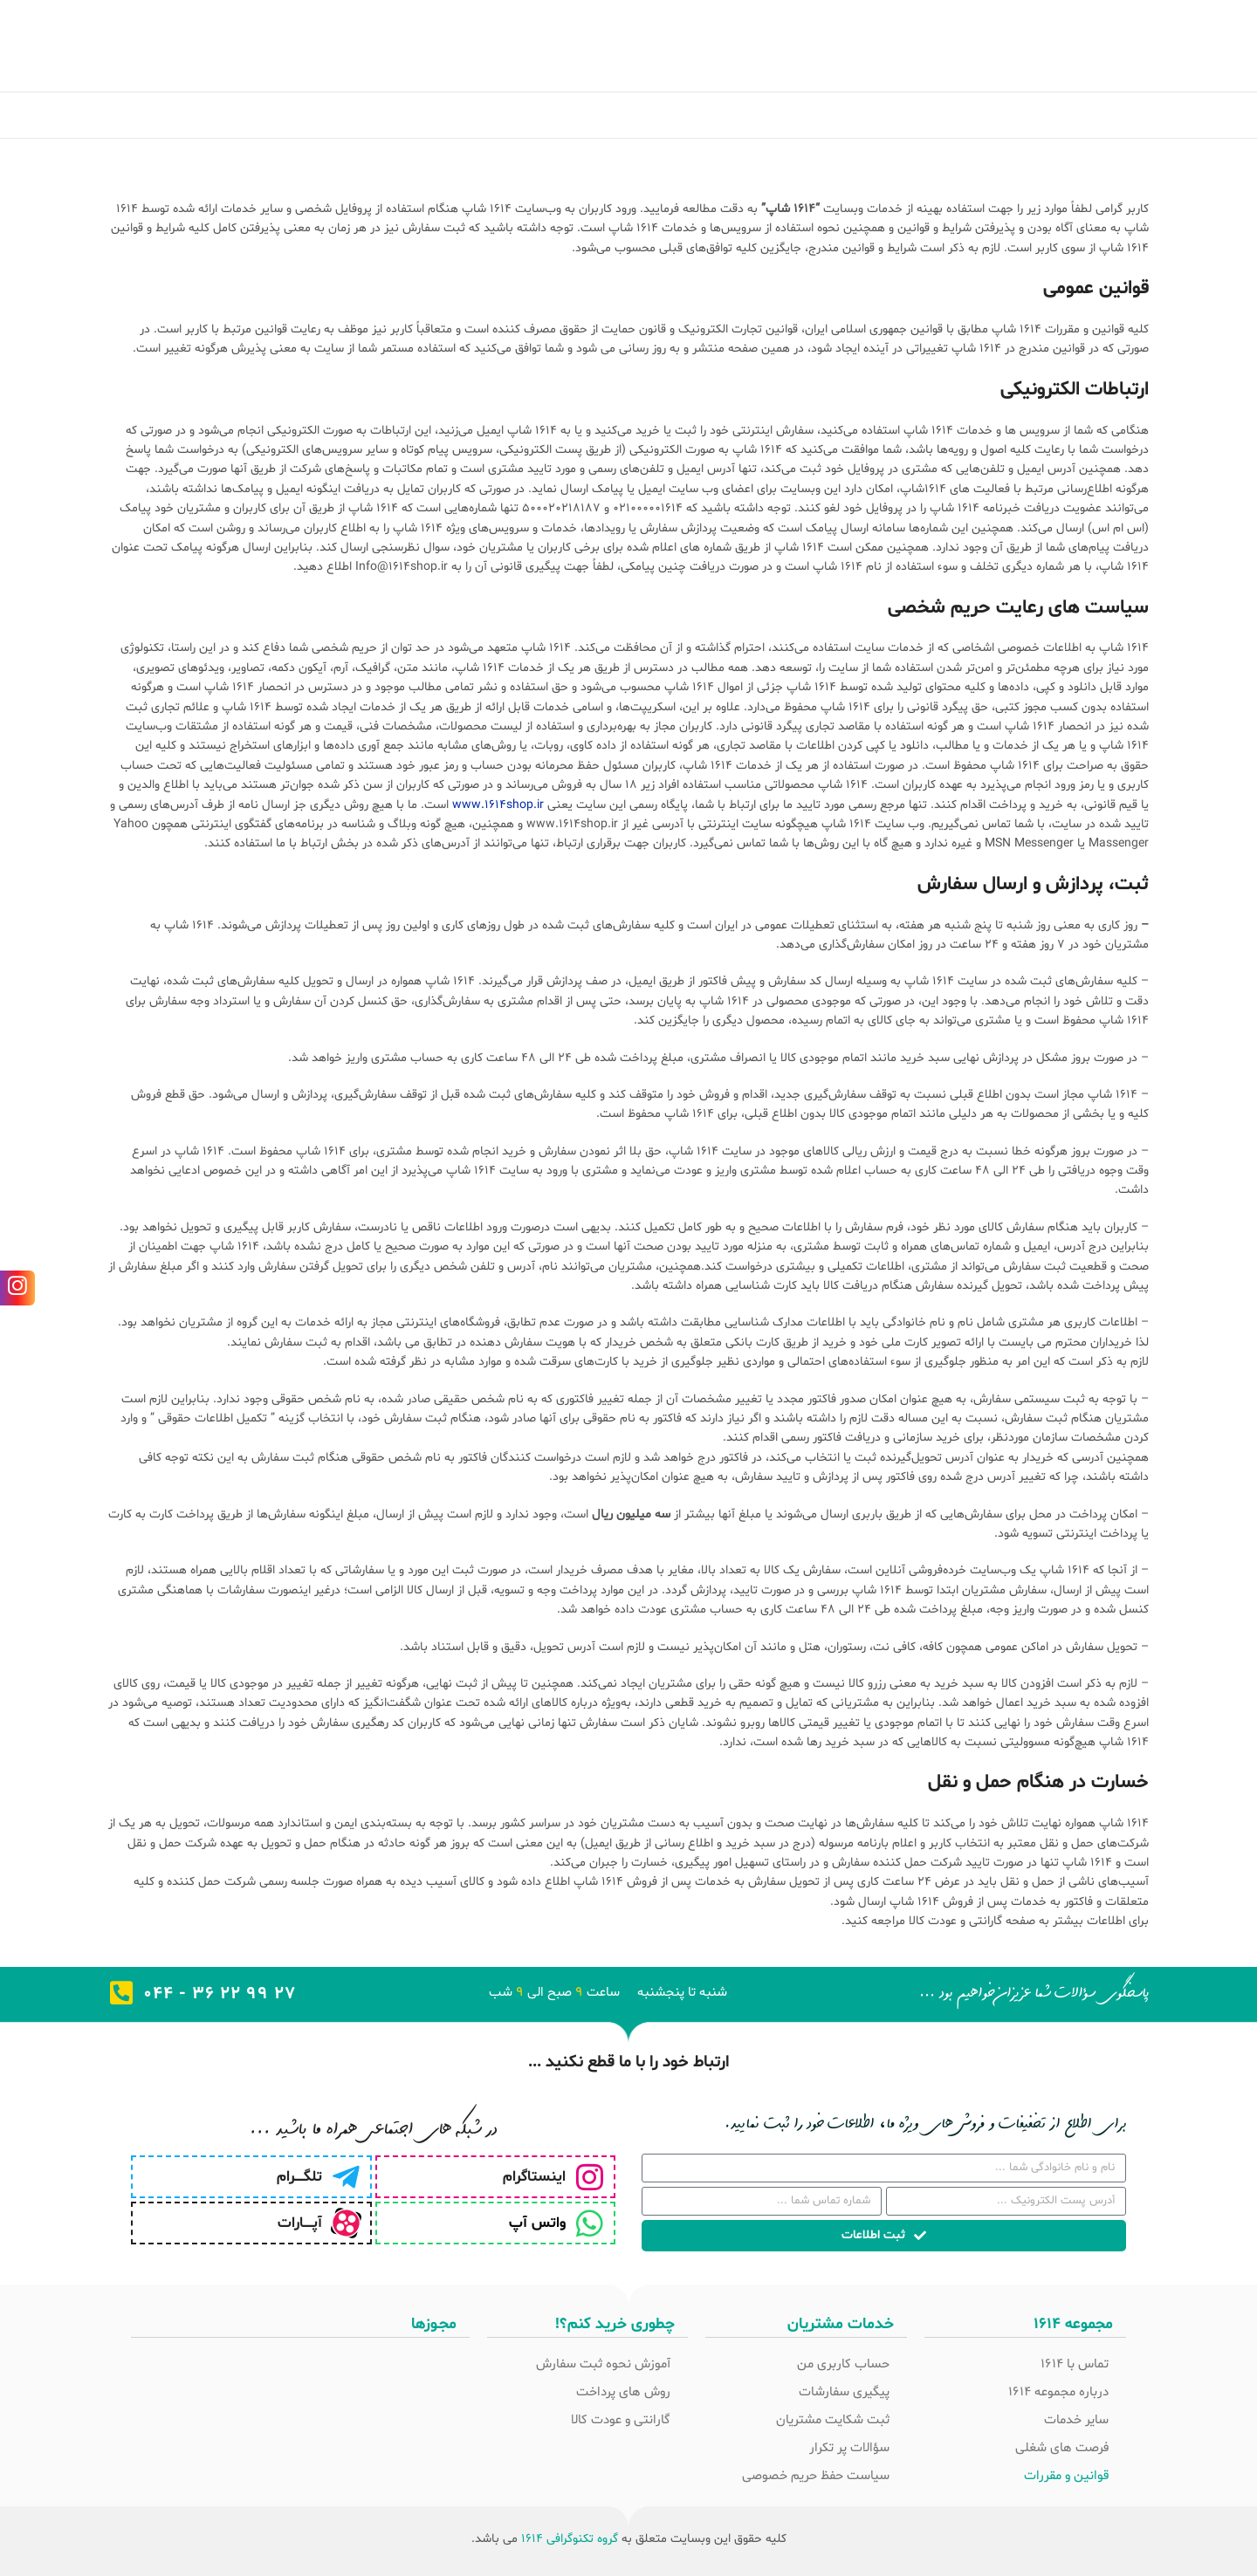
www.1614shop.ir (498, 805)
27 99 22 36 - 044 (219, 1994)
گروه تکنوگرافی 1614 (569, 2539)
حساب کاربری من (843, 2364)
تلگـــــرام (299, 2177)
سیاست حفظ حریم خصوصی (816, 2476)
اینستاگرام (534, 2177)
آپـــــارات (300, 2223)
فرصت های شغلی (1062, 2448)
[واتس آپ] (589, 2223)
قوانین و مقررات (1066, 2476)
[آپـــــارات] (346, 2223)
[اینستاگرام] (589, 2177)
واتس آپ (537, 2223)
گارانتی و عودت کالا (620, 2420)
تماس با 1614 (1075, 2364)
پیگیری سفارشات (844, 2392)
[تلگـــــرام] (346, 2177)
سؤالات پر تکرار (849, 2448)
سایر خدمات (1076, 2420)
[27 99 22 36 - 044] (121, 1993)
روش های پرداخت (623, 2392)
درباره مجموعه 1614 (1058, 2392)
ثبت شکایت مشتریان (833, 2420)
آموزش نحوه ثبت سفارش (603, 2364)
